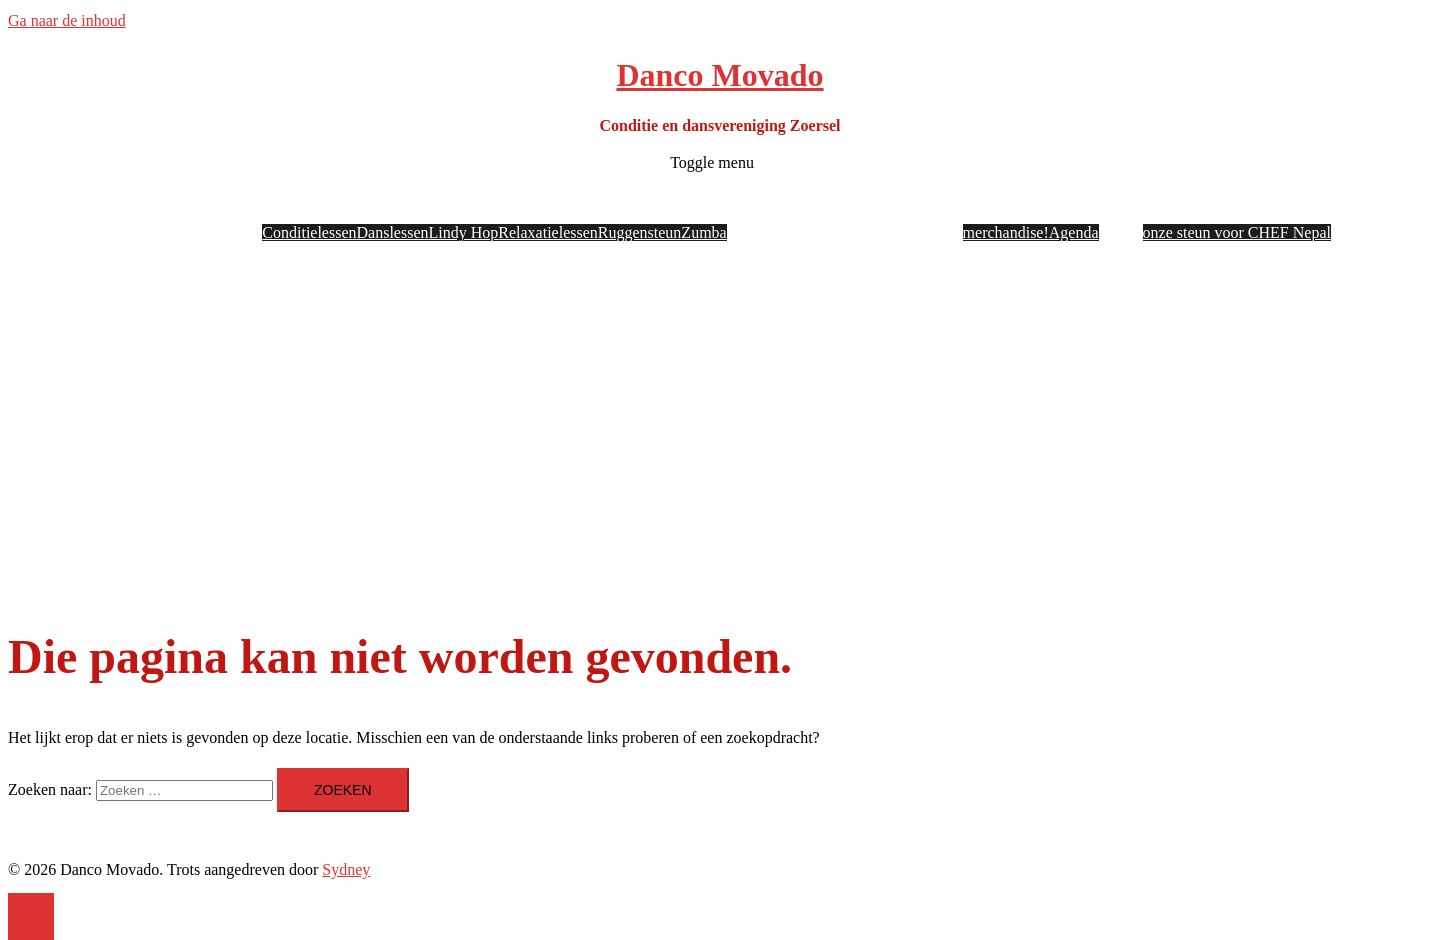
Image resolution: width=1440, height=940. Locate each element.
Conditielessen (309, 232)
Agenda (1074, 232)
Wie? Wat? (183, 205)
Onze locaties (875, 205)
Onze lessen (474, 205)
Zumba (703, 232)
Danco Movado (719, 75)
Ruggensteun (640, 232)
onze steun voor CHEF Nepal (1237, 232)
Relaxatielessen (548, 232)
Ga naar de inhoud (67, 20)
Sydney (346, 869)
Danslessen (393, 232)
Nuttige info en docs (1010, 205)
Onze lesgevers (779, 205)
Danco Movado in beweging (1217, 205)
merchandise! (1006, 232)
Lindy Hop (464, 232)
